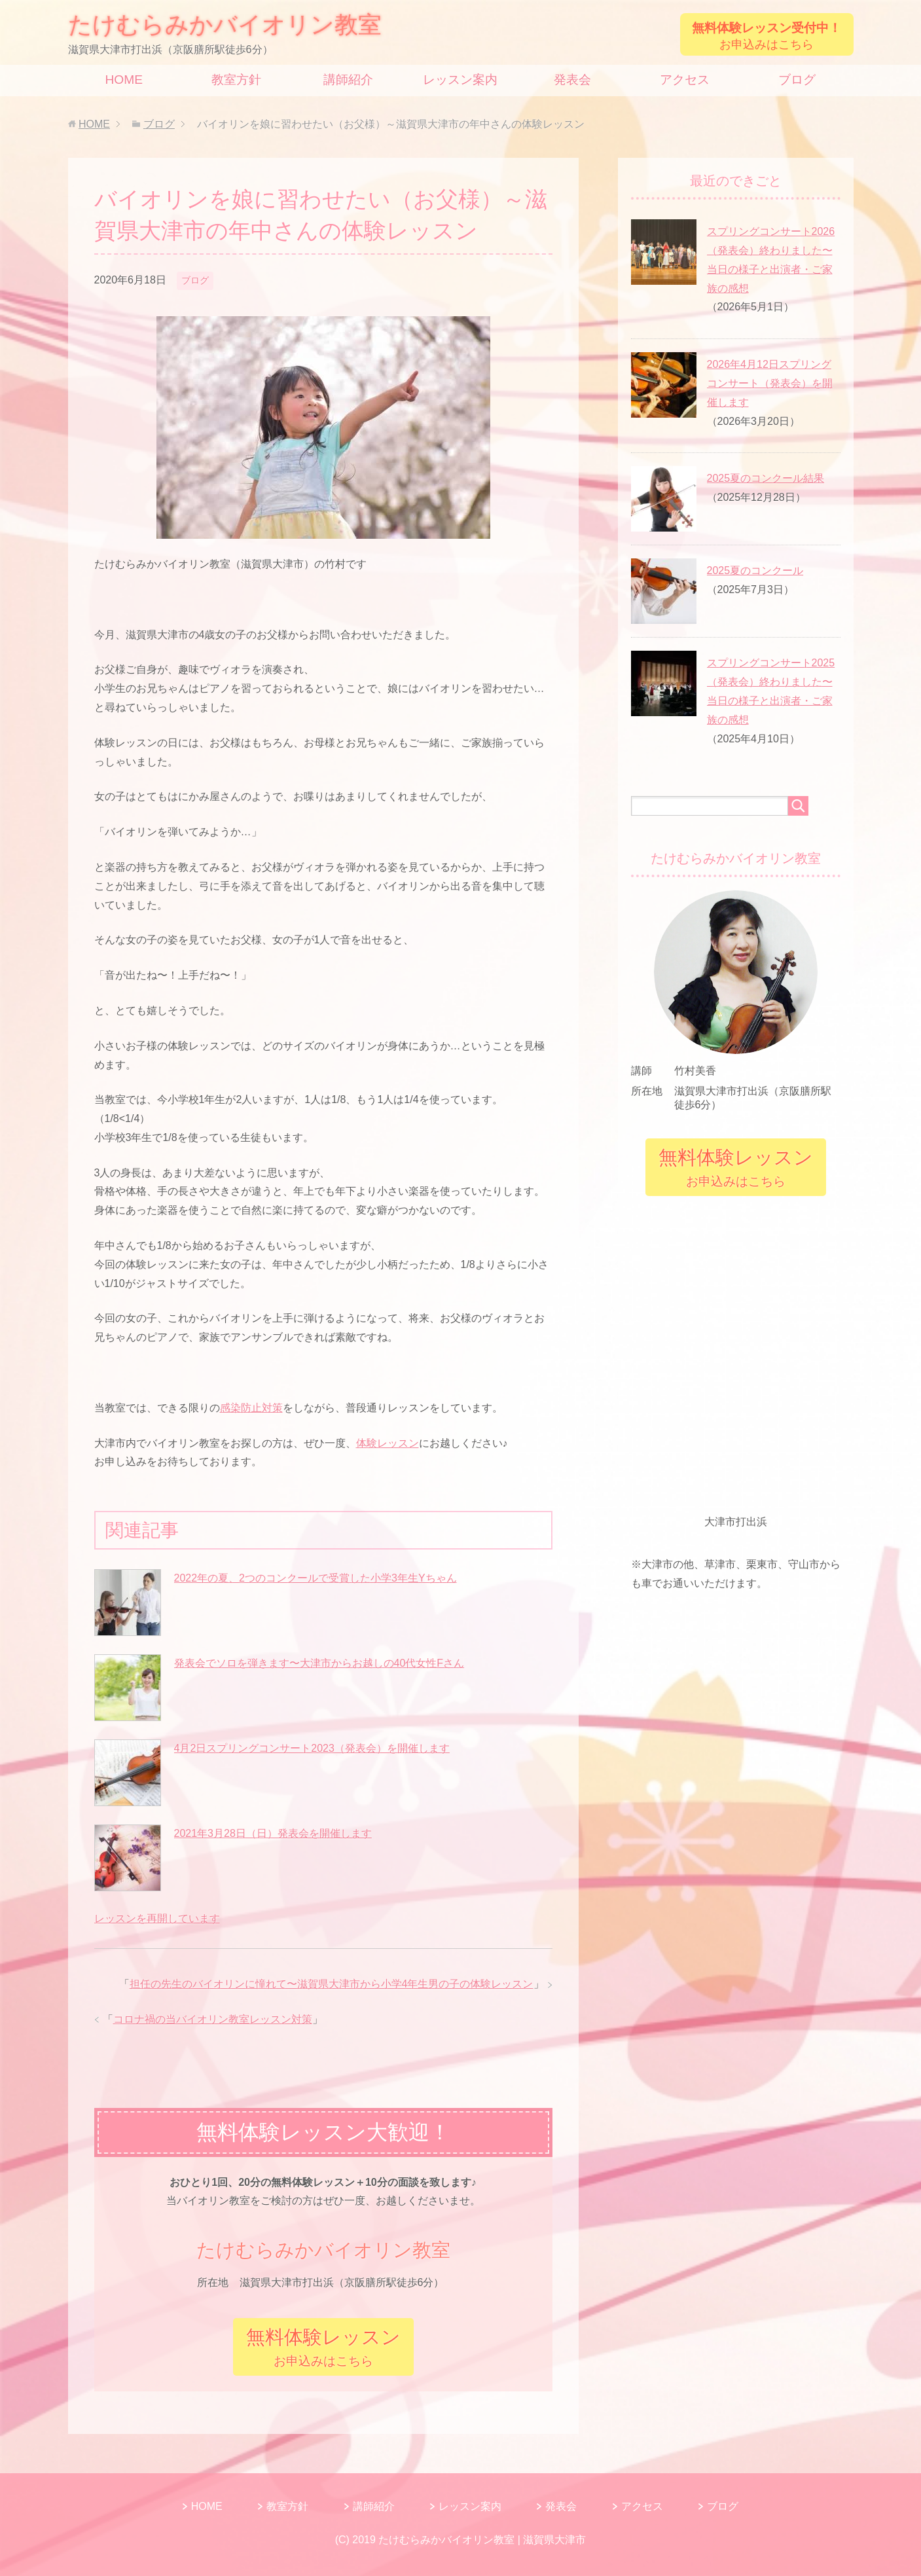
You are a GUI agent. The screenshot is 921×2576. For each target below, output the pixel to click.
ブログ (797, 79)
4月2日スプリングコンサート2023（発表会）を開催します (312, 1748)
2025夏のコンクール (755, 570)
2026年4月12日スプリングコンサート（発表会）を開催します (770, 383)
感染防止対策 (251, 1407)
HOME (124, 79)
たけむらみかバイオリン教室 (225, 24)
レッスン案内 (460, 79)
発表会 (572, 79)
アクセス (685, 79)
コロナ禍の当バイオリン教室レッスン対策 (212, 2019)
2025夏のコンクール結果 (766, 478)
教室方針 (236, 79)
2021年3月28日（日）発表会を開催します (273, 1833)
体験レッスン (387, 1443)
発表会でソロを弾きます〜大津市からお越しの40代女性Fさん (319, 1663)
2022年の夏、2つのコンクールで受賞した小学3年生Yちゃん (315, 1578)
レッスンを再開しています (157, 1918)
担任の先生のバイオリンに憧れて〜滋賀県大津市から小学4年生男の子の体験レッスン (331, 1983)
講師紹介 (348, 79)
